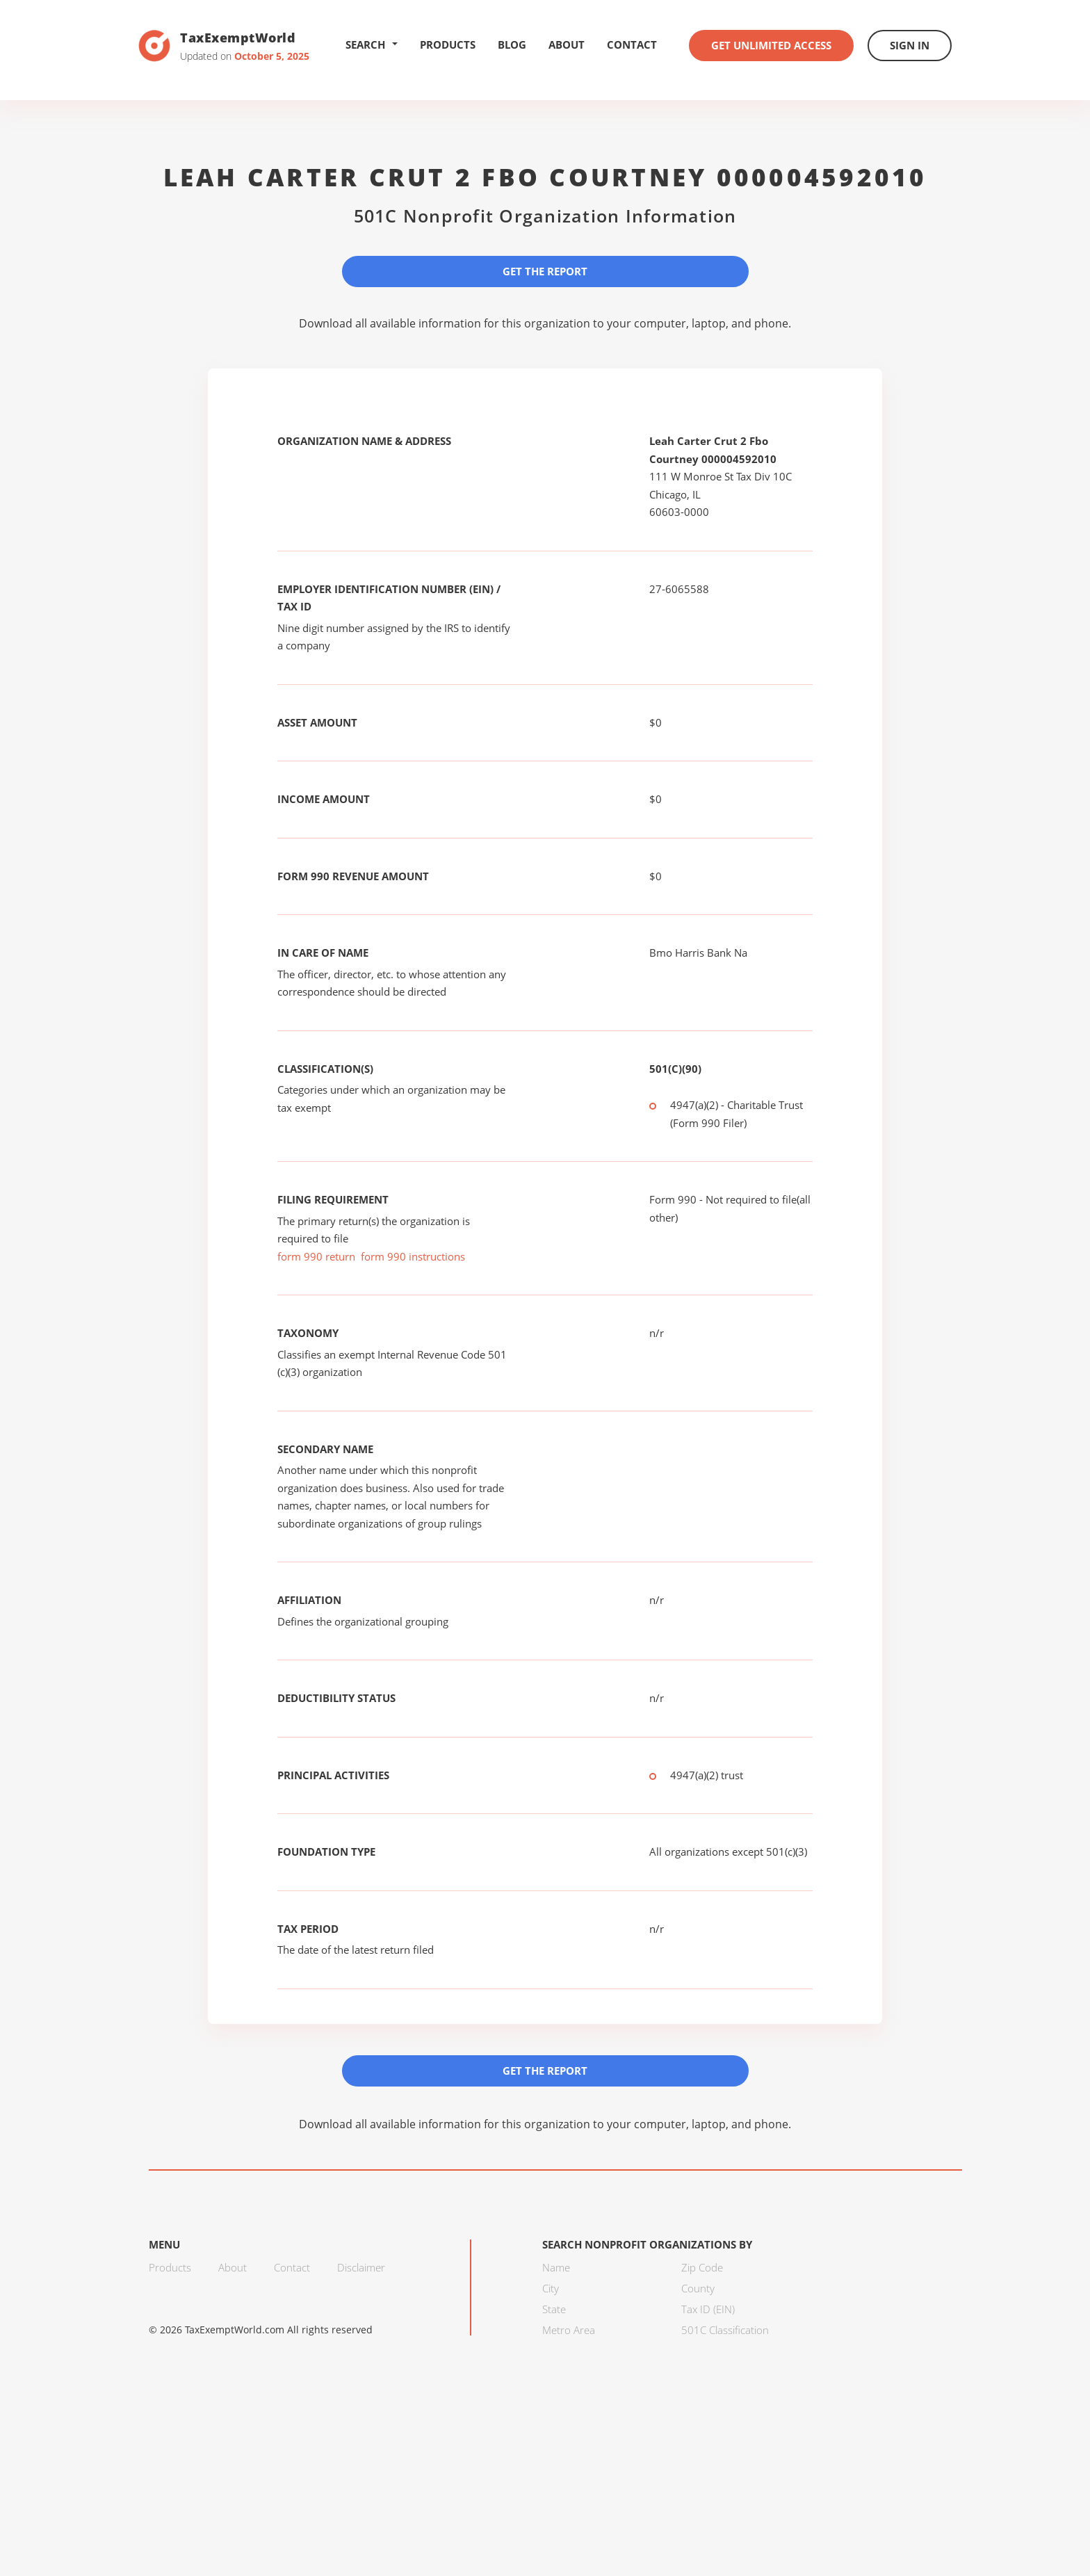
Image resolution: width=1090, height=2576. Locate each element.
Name (556, 2267)
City (550, 2288)
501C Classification (725, 2330)
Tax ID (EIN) (708, 2309)
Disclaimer (361, 2267)
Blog (512, 44)
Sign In (909, 45)
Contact (632, 44)
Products (447, 44)
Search (371, 44)
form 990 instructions (413, 1256)
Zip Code (702, 2267)
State (554, 2309)
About (566, 44)
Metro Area (568, 2330)
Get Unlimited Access (771, 45)
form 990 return (316, 1256)
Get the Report (545, 271)
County (698, 2288)
